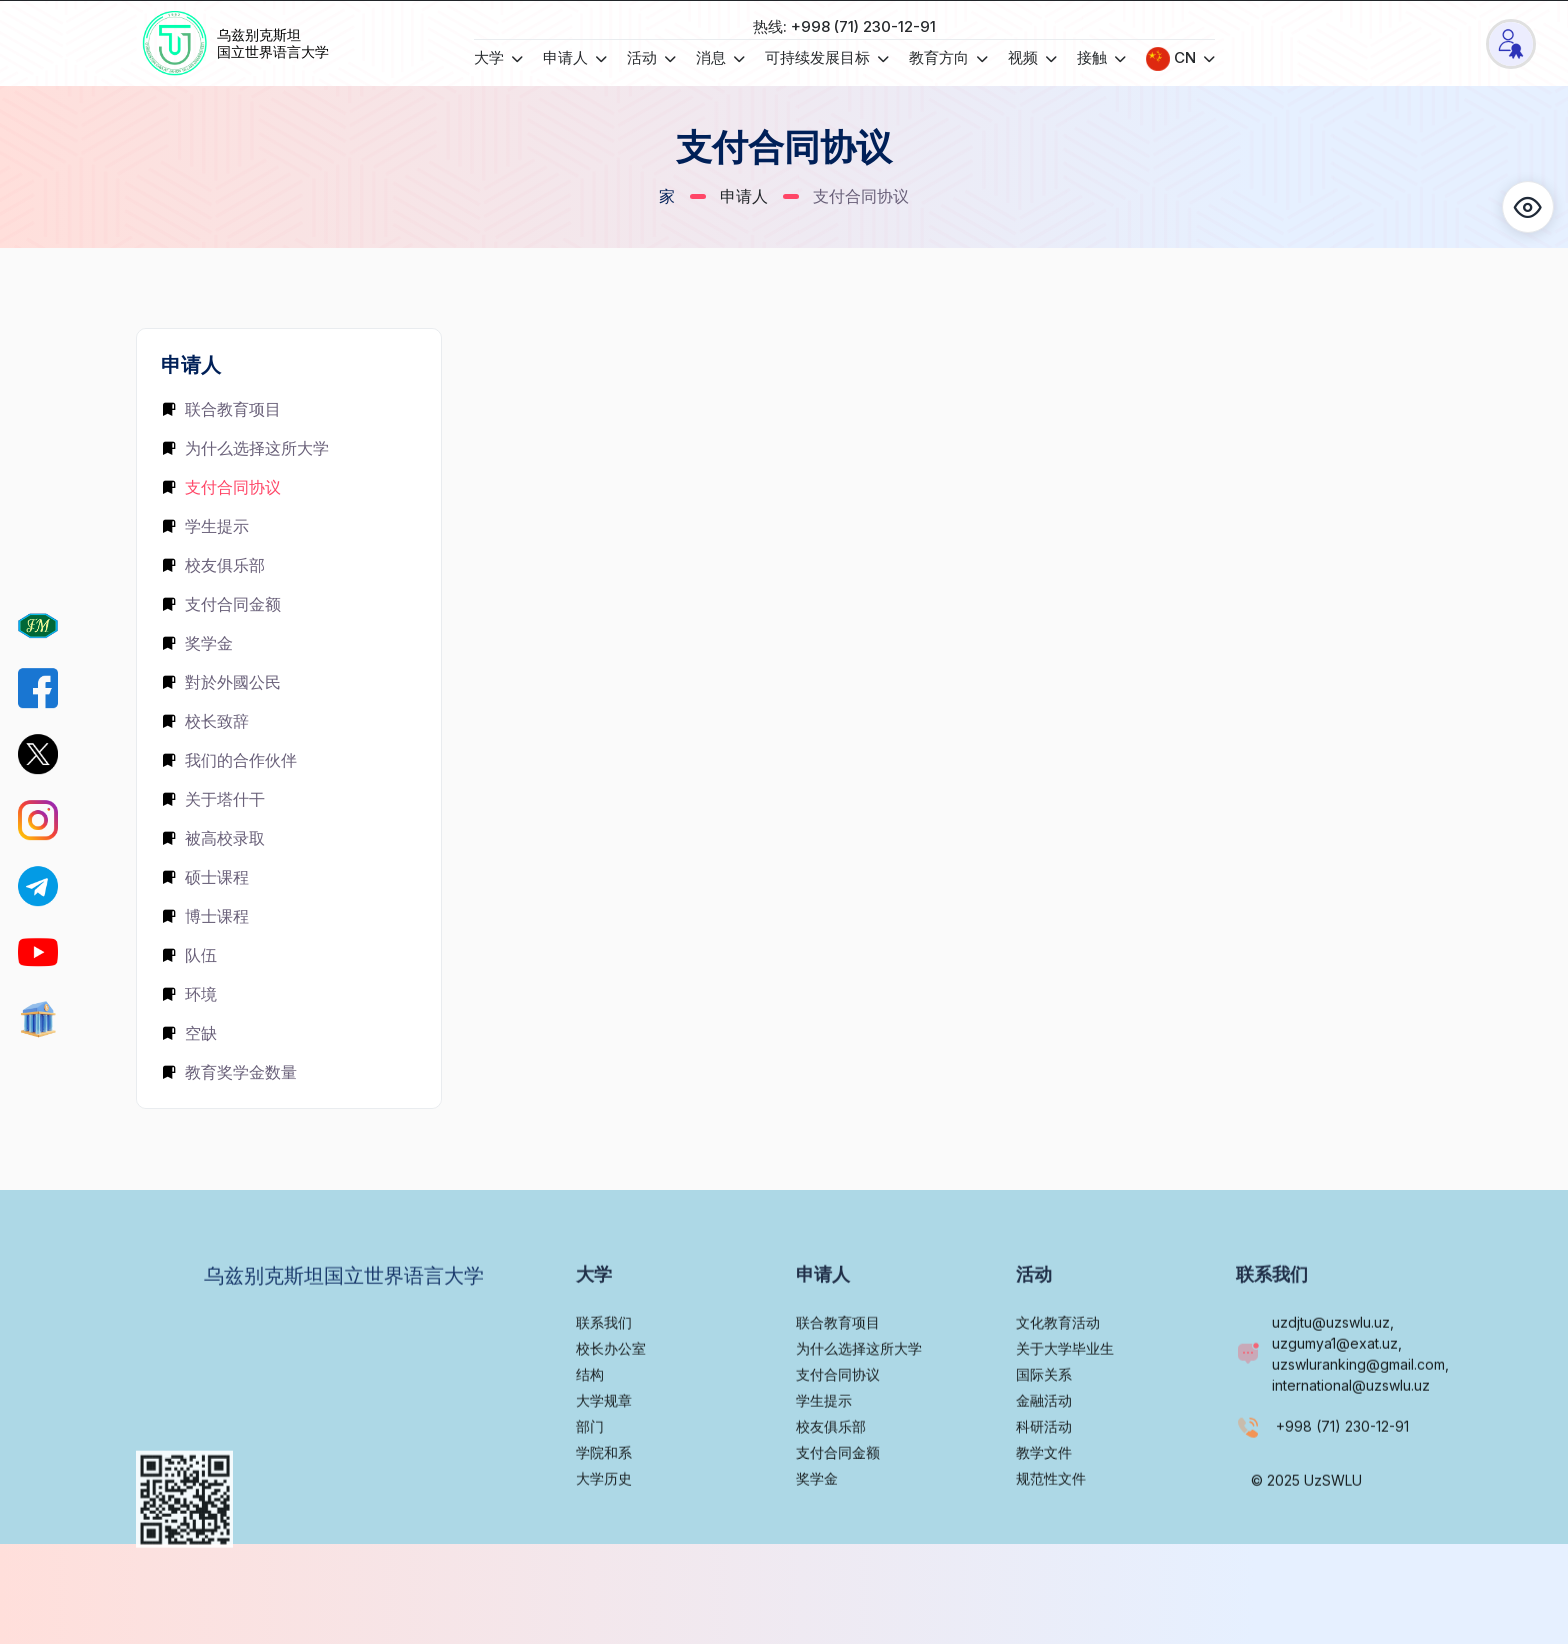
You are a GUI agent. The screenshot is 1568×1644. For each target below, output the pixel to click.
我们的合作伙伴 (229, 760)
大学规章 (604, 1454)
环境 (189, 994)
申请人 (575, 57)
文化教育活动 (1058, 1376)
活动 (651, 57)
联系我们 (604, 1376)
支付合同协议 (221, 487)
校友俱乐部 (213, 565)
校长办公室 (611, 1402)
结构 (590, 1428)
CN (1180, 59)
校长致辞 (205, 721)
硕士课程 (205, 877)
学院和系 (604, 1506)
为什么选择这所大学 (245, 448)
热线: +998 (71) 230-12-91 (844, 26)
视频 (1032, 57)
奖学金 (197, 643)
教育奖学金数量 (229, 1072)
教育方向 (948, 57)
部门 (590, 1480)
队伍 (189, 955)
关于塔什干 (213, 799)
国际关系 (1044, 1428)
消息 (720, 57)
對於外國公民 (221, 682)
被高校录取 (213, 838)
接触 (1101, 57)
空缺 (189, 1033)
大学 (498, 57)
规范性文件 (1051, 1532)
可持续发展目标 (827, 57)
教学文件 (1044, 1506)
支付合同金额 (221, 604)
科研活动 (1044, 1480)
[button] (1528, 207)
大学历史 (604, 1532)
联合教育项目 (221, 409)
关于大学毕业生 (1065, 1402)
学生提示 (205, 526)
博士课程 (205, 916)
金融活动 (1044, 1454)
